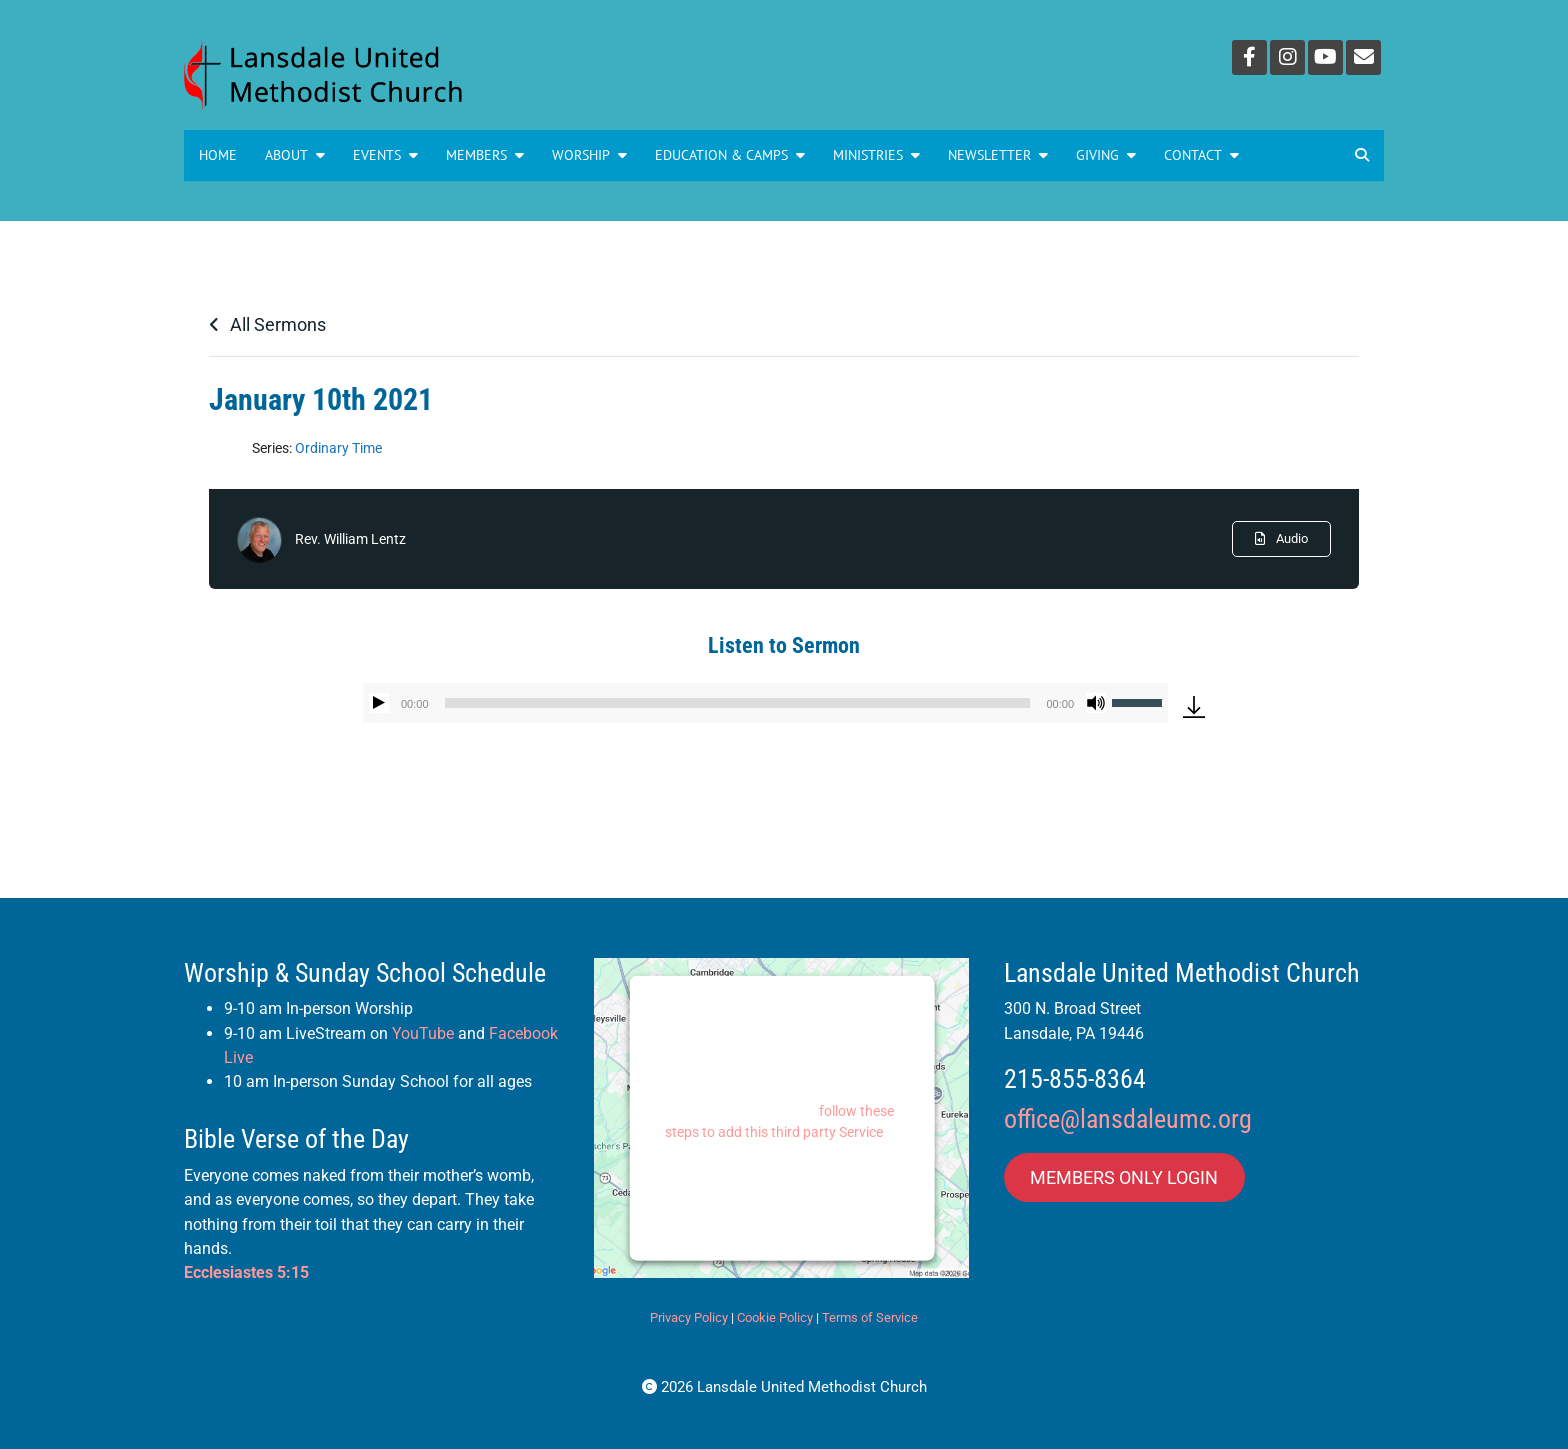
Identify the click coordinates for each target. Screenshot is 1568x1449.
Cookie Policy (775, 1317)
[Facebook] (1249, 57)
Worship (589, 155)
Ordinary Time (338, 448)
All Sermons (267, 324)
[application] (765, 703)
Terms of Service (870, 1317)
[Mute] (1096, 703)
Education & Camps (730, 155)
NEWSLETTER (998, 155)
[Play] (379, 703)
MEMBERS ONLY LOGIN (1124, 1177)
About (295, 155)
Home (218, 155)
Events (385, 155)
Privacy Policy (689, 1317)
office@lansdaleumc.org (1128, 1119)
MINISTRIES (876, 155)
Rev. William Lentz (350, 539)
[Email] (1363, 57)
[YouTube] (1325, 57)
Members (485, 155)
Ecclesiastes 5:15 (246, 1272)
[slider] (738, 703)
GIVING (1106, 155)
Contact (1201, 155)
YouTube (423, 1033)
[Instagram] (1287, 57)
